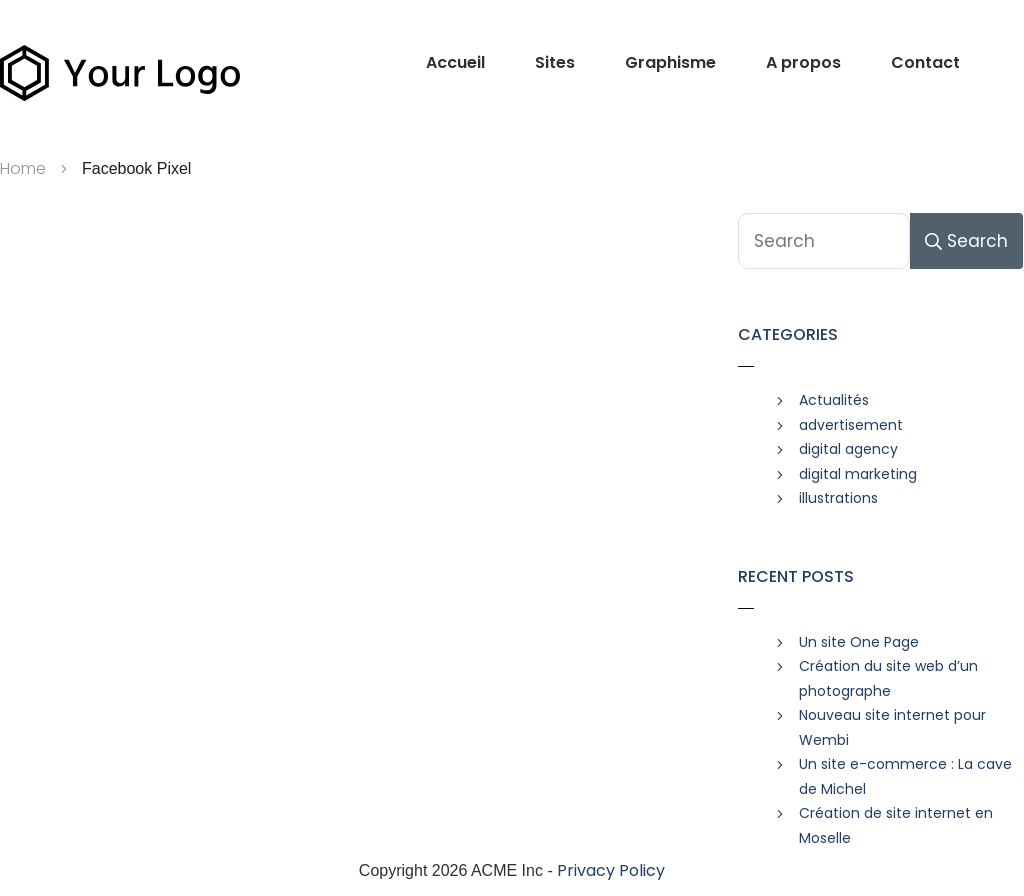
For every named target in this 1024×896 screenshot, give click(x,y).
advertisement (851, 425)
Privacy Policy (611, 870)
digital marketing (858, 474)
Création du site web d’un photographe (888, 678)
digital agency (848, 449)
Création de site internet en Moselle (896, 825)
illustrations (838, 498)
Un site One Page (859, 642)
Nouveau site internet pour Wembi (892, 727)
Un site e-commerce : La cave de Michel (905, 776)
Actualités (834, 400)
